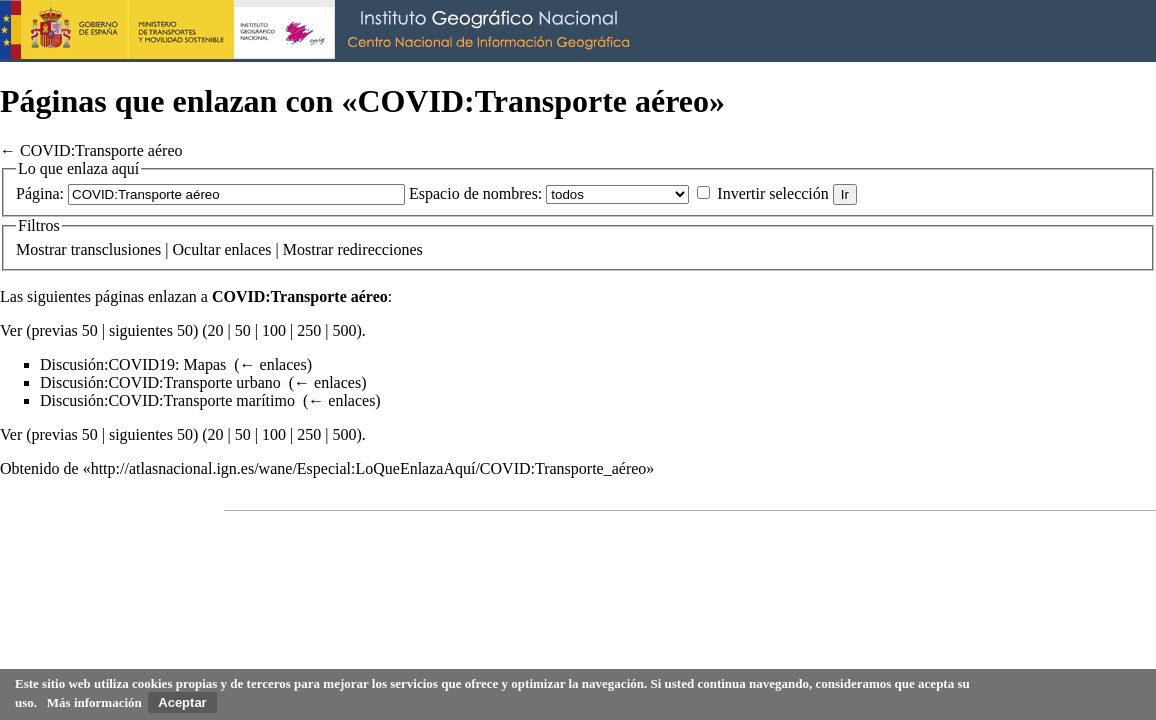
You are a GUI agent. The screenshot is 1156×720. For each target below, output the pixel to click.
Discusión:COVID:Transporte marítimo (167, 400)
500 (344, 330)
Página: (40, 193)
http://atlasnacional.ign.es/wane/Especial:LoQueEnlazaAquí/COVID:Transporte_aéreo (369, 468)
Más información (94, 702)
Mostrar (41, 249)
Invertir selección (773, 193)
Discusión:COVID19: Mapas (133, 364)
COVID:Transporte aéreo (101, 150)
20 (216, 330)
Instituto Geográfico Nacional (320, 31)
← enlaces (273, 364)
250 (309, 330)
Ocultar (197, 249)
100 (274, 330)
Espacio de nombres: (475, 193)
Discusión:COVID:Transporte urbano (160, 382)
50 (243, 330)
